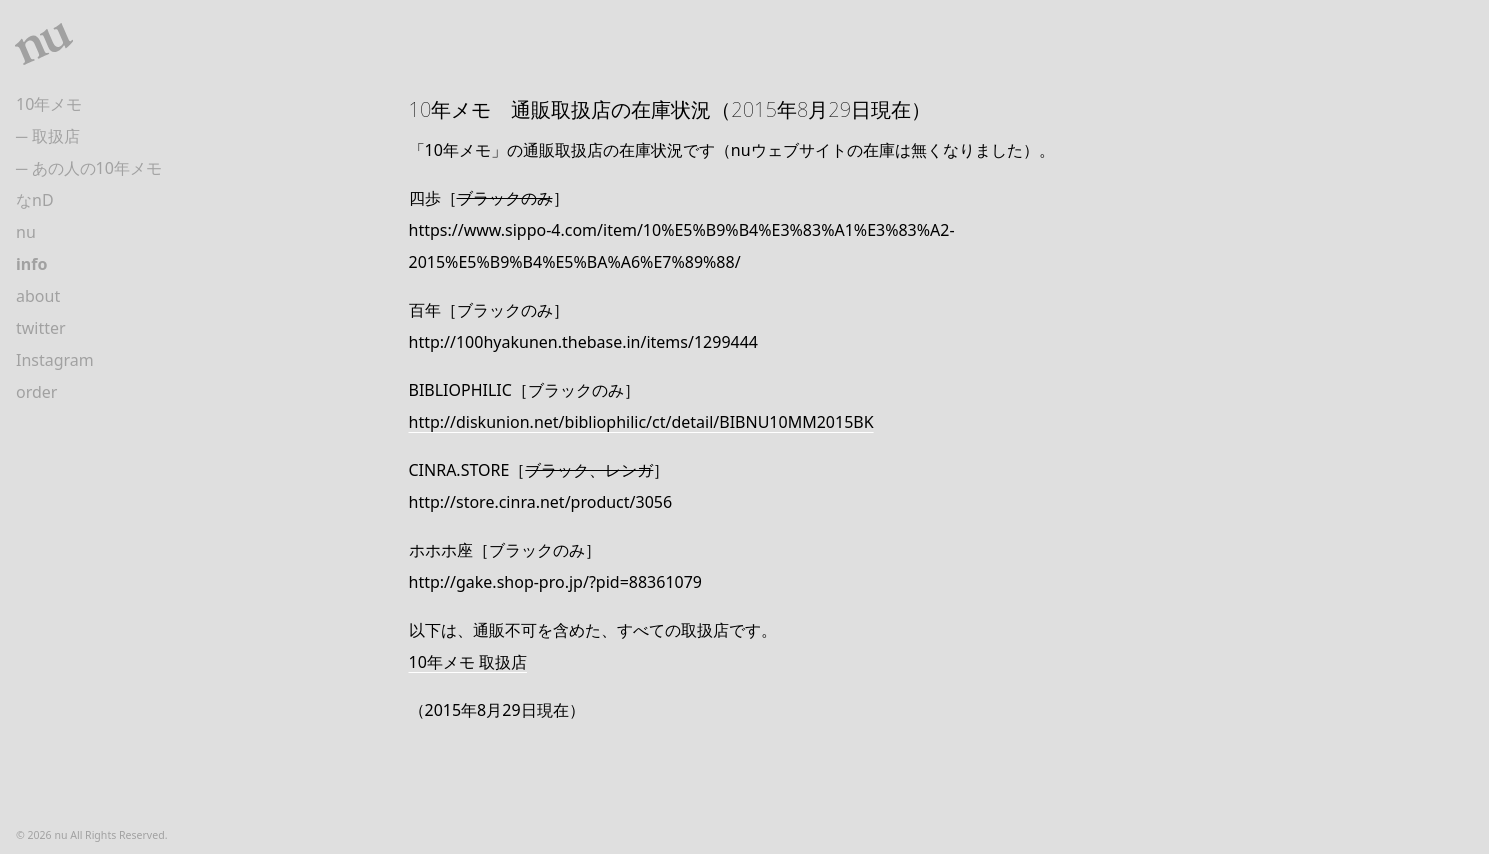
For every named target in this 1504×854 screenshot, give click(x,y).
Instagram (55, 360)
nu (26, 232)
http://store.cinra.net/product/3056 (541, 502)
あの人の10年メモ (97, 168)
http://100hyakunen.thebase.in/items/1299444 (584, 342)
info (31, 264)
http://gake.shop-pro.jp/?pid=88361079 (556, 582)
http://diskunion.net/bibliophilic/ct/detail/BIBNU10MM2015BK (641, 422)
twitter (41, 328)
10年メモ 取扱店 (468, 662)
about (38, 296)
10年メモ (49, 104)
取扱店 (56, 136)
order (36, 392)
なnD (35, 200)
